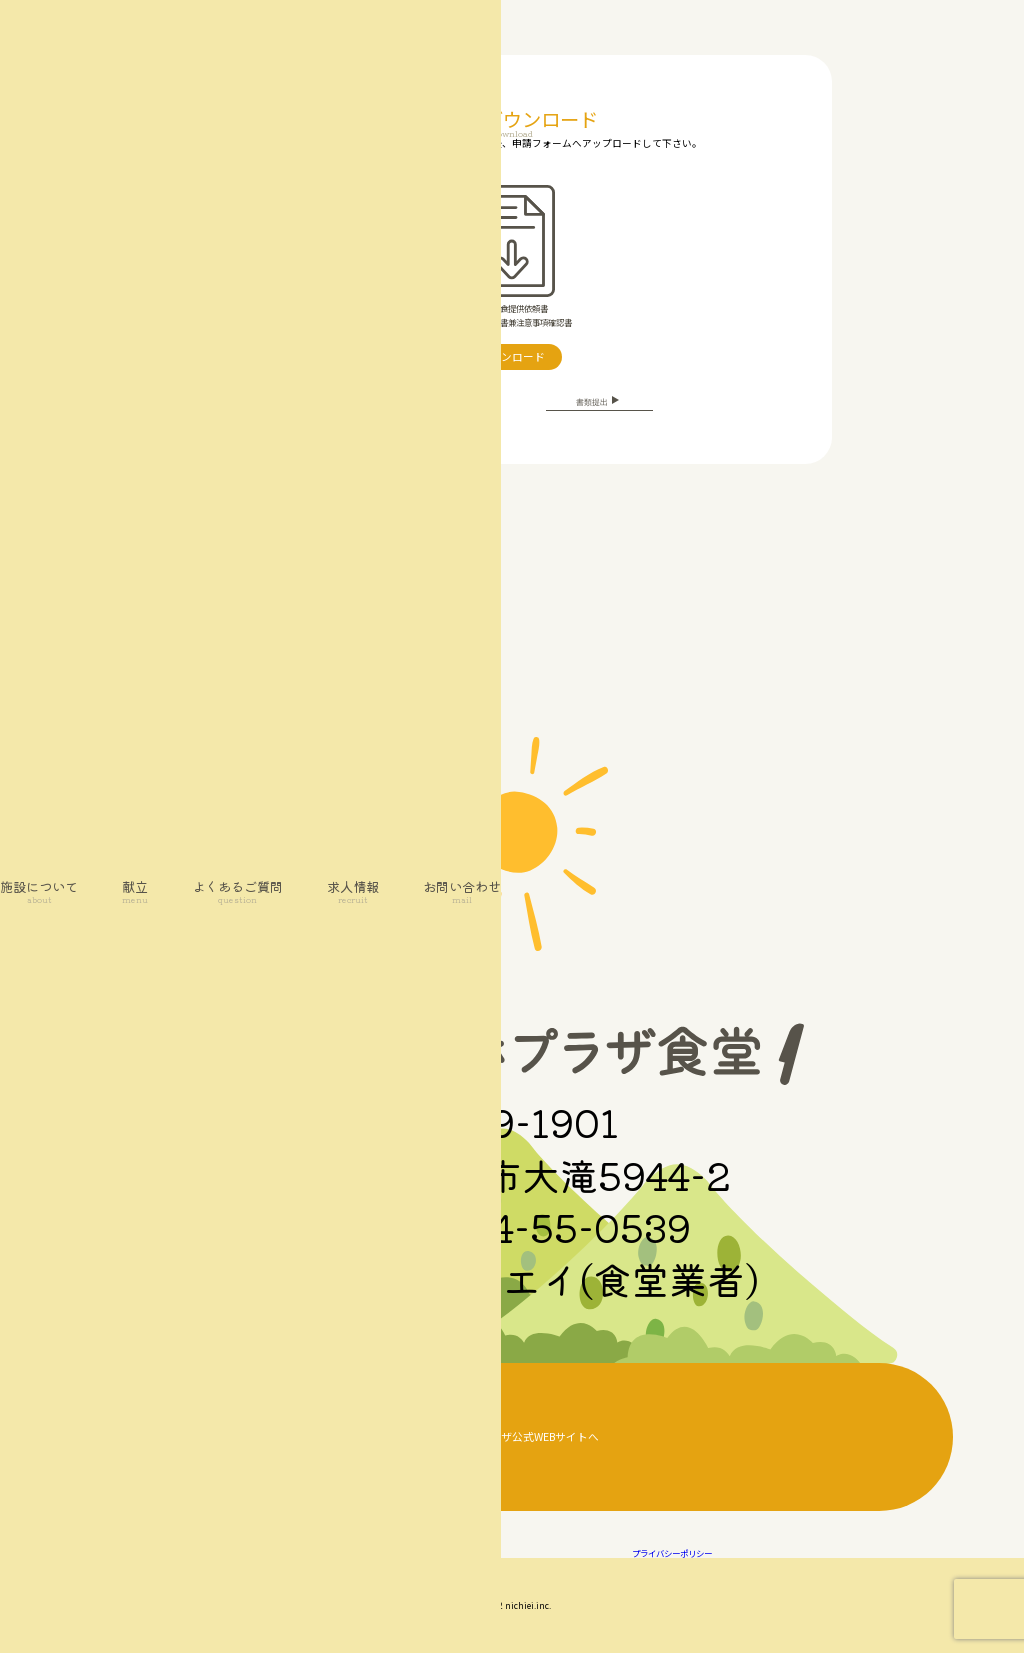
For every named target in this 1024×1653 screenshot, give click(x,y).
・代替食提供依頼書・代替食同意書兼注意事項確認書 (512, 256)
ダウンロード (512, 356)
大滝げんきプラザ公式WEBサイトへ (511, 1436)
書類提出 (600, 401)
